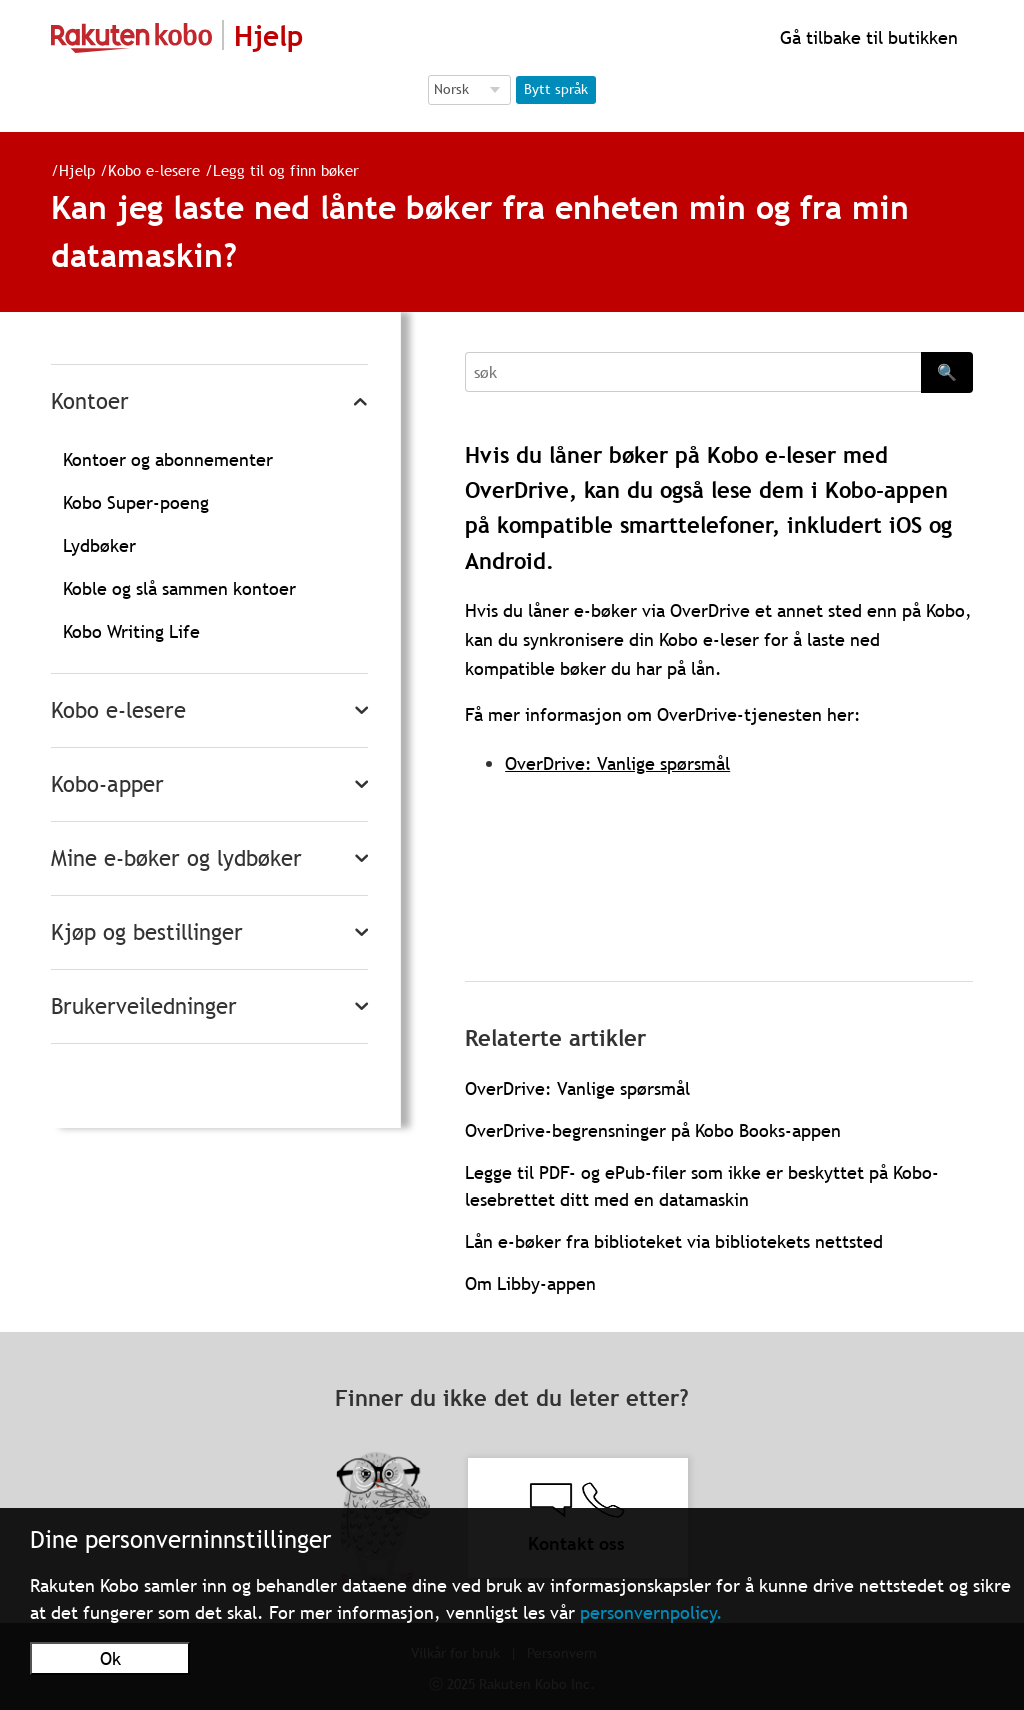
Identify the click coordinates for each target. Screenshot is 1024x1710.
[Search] (693, 372)
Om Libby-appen (530, 1283)
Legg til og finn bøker (278, 170)
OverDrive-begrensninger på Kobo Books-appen (653, 1130)
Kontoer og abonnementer (168, 459)
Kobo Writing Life (131, 631)
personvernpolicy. (651, 1612)
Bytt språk (556, 89)
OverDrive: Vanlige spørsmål (617, 763)
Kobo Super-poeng (136, 502)
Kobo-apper (107, 784)
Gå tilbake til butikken (866, 37)
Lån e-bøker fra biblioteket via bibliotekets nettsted (674, 1241)
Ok (110, 1658)
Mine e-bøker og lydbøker (176, 858)
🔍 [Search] (947, 372)
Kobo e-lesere (146, 170)
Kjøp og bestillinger (147, 932)
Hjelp (69, 170)
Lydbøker (99, 545)
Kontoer (90, 401)
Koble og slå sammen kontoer (179, 588)
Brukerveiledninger (144, 1006)
